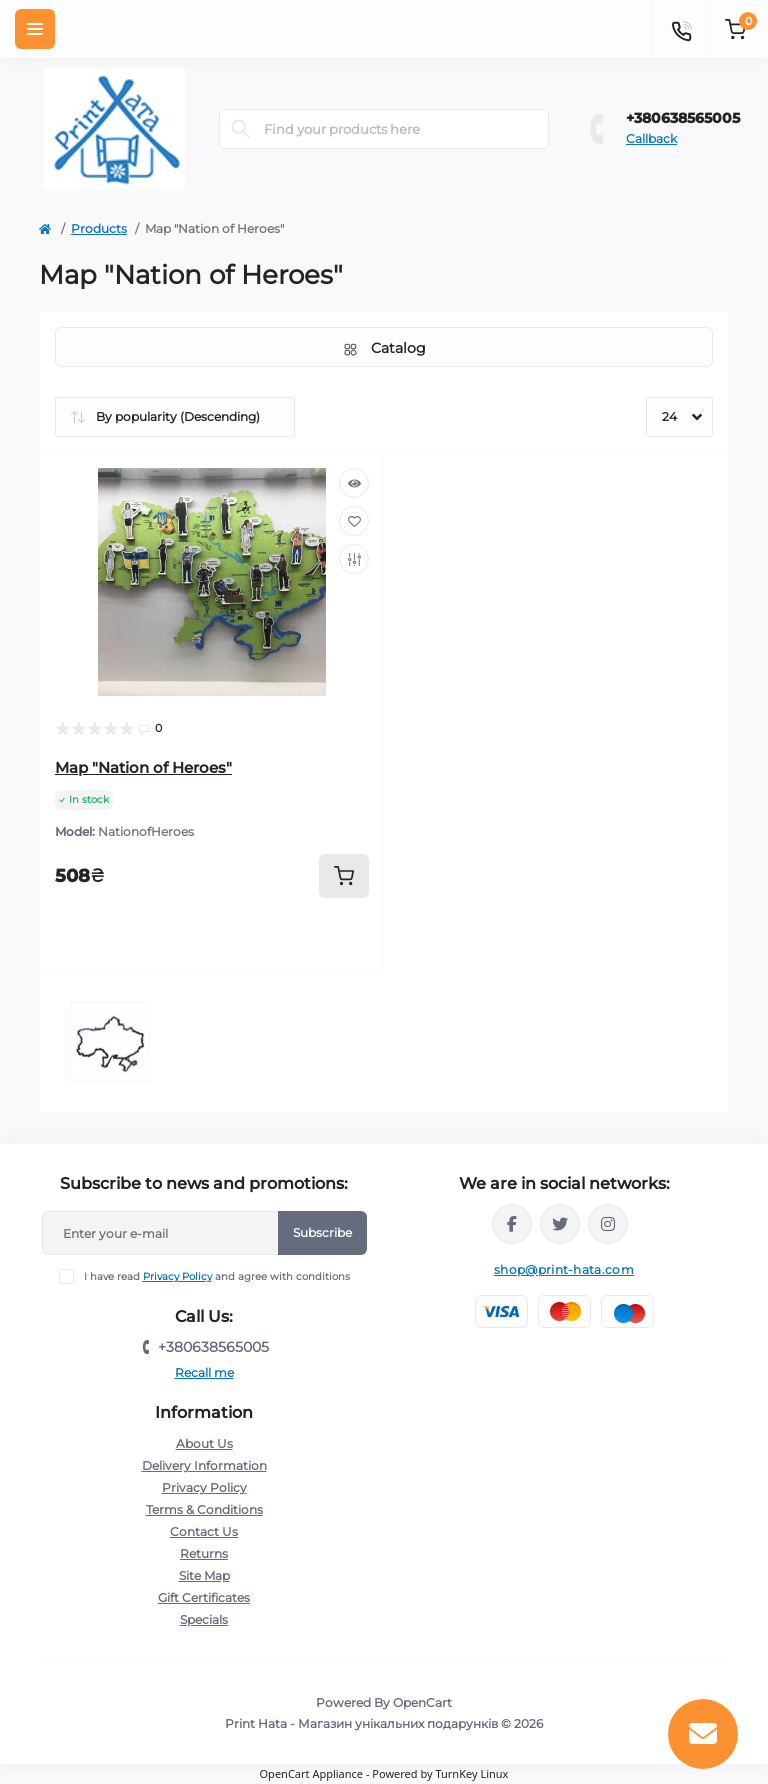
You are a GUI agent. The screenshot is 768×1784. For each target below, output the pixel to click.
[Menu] (35, 29)
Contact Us (204, 1531)
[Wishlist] (354, 521)
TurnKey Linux (471, 1773)
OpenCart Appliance (312, 1773)
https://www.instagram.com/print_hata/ (608, 1224)
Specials (204, 1619)
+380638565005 (683, 118)
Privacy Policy (177, 1276)
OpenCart (422, 1702)
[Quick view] (354, 483)
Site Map (204, 1575)
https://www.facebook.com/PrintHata (512, 1224)
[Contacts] (681, 29)
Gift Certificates (204, 1597)
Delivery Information (204, 1465)
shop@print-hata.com (564, 1269)
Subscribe (322, 1232)
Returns (204, 1553)
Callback (651, 138)
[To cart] (344, 876)
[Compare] (354, 559)
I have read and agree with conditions (217, 1276)
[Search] (241, 129)
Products (99, 228)
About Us (204, 1443)
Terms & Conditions (204, 1509)
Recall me (204, 1372)
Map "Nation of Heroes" (143, 767)
